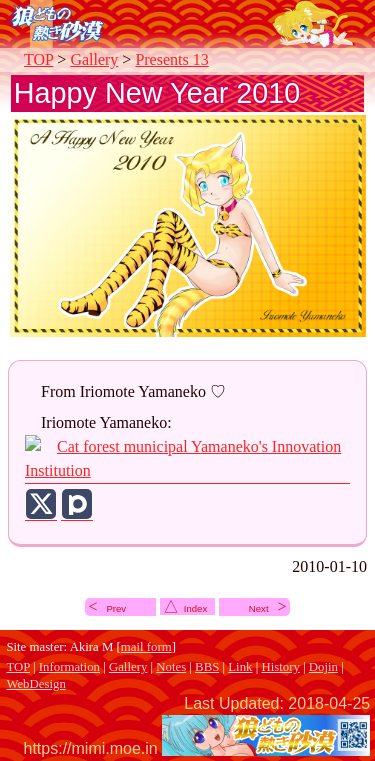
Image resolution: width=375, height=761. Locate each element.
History (280, 667)
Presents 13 (171, 59)
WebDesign (35, 684)
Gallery (94, 59)
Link (240, 667)
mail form (146, 647)
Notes (171, 667)
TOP (38, 59)
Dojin (323, 667)
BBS (207, 667)
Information (69, 667)
